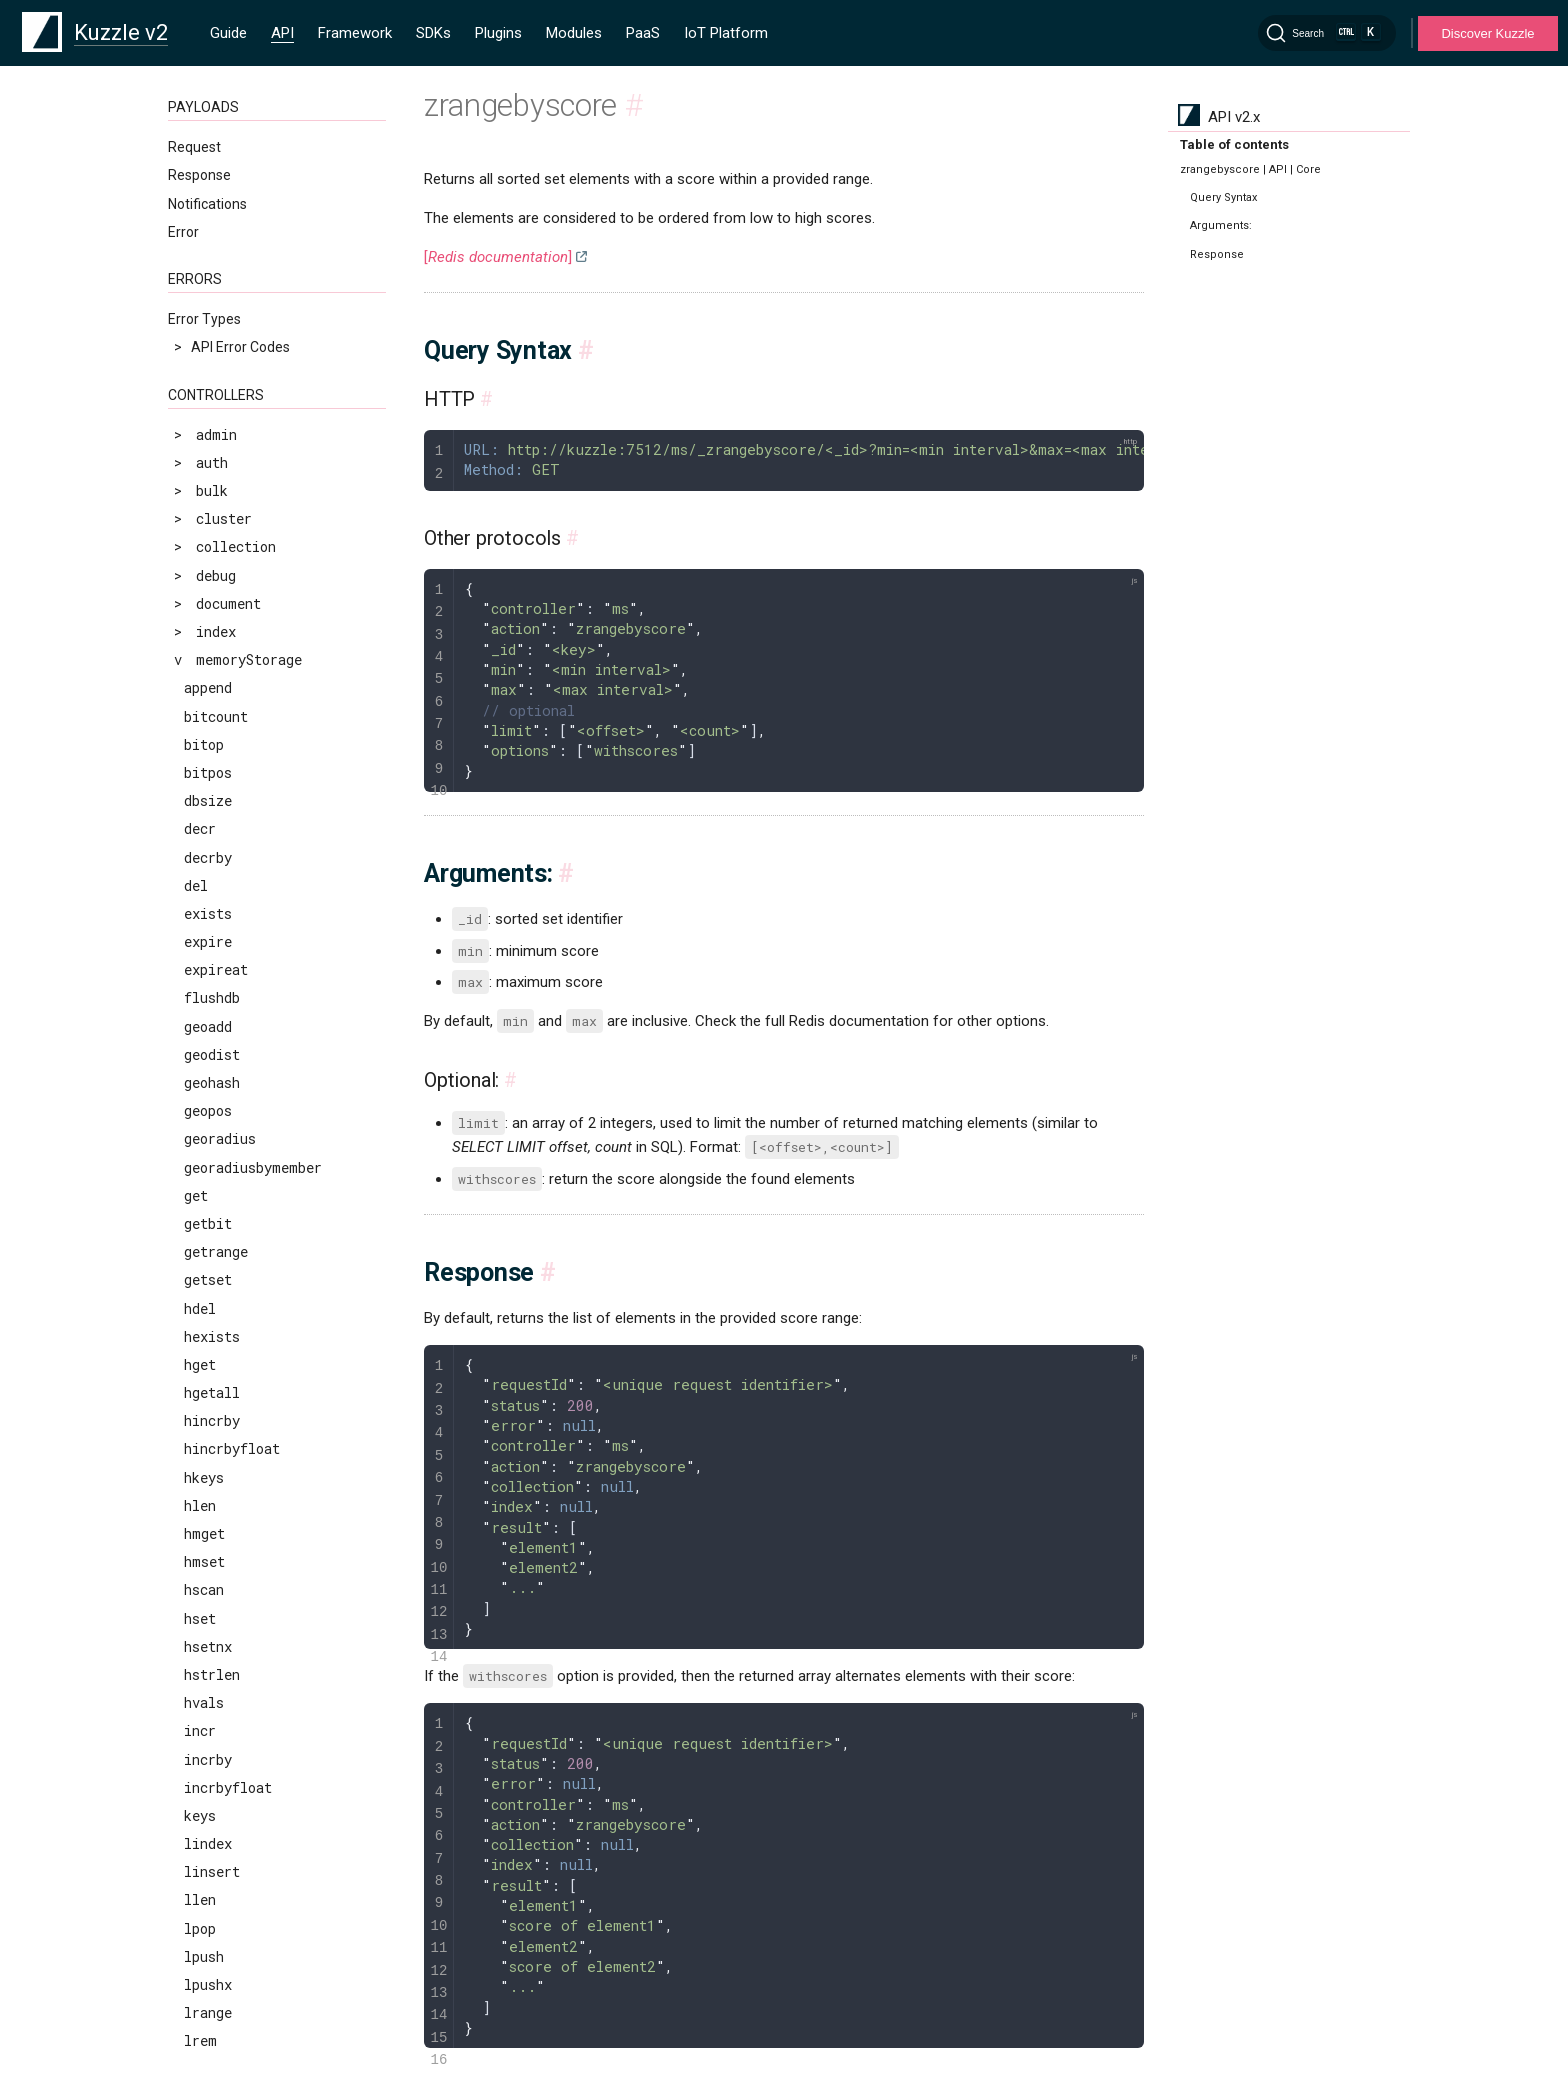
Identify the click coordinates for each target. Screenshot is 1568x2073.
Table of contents (1234, 144)
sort (200, 728)
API (282, 33)
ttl (196, 1010)
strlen (208, 869)
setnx (204, 559)
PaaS (643, 33)
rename (208, 193)
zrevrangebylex (240, 1489)
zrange (208, 1236)
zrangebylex (228, 1264)
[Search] (1327, 33)
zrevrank (216, 1546)
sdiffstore (224, 475)
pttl (200, 136)
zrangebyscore (236, 1292)
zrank (204, 1320)
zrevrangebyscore (248, 1518)
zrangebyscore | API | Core (1250, 169)
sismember (221, 644)
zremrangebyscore (248, 1433)
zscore (208, 1602)
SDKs (433, 33)
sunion (208, 897)
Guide (228, 33)
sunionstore (228, 926)
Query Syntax (1223, 197)
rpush (204, 306)
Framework (355, 33)
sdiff (204, 446)
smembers (217, 672)
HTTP (186, 1810)
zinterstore (228, 1179)
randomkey (220, 165)
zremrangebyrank (244, 1405)
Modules (574, 33)
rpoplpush (220, 277)
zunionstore (228, 1630)
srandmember (229, 785)
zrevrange (220, 1461)
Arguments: (1221, 225)
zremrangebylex (240, 1377)
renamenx (216, 221)
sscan (204, 841)
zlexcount (220, 1208)
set (196, 503)
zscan (204, 1574)
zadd (200, 1067)
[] (498, 257)
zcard (204, 1095)
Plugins (498, 33)
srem (200, 813)
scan (200, 390)
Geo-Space (203, 2010)
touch (204, 982)
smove (204, 700)
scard (204, 418)
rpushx (208, 334)
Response (1217, 254)
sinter (208, 587)
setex (204, 531)
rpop (200, 249)
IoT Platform (726, 33)
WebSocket (204, 1838)
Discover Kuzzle (1487, 33)
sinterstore (228, 616)
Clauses (193, 1954)
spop (200, 757)
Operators (200, 1982)
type (200, 1038)
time (200, 954)
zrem (200, 1348)
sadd (200, 362)
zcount (208, 1123)
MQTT (188, 1867)
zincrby (212, 1151)
